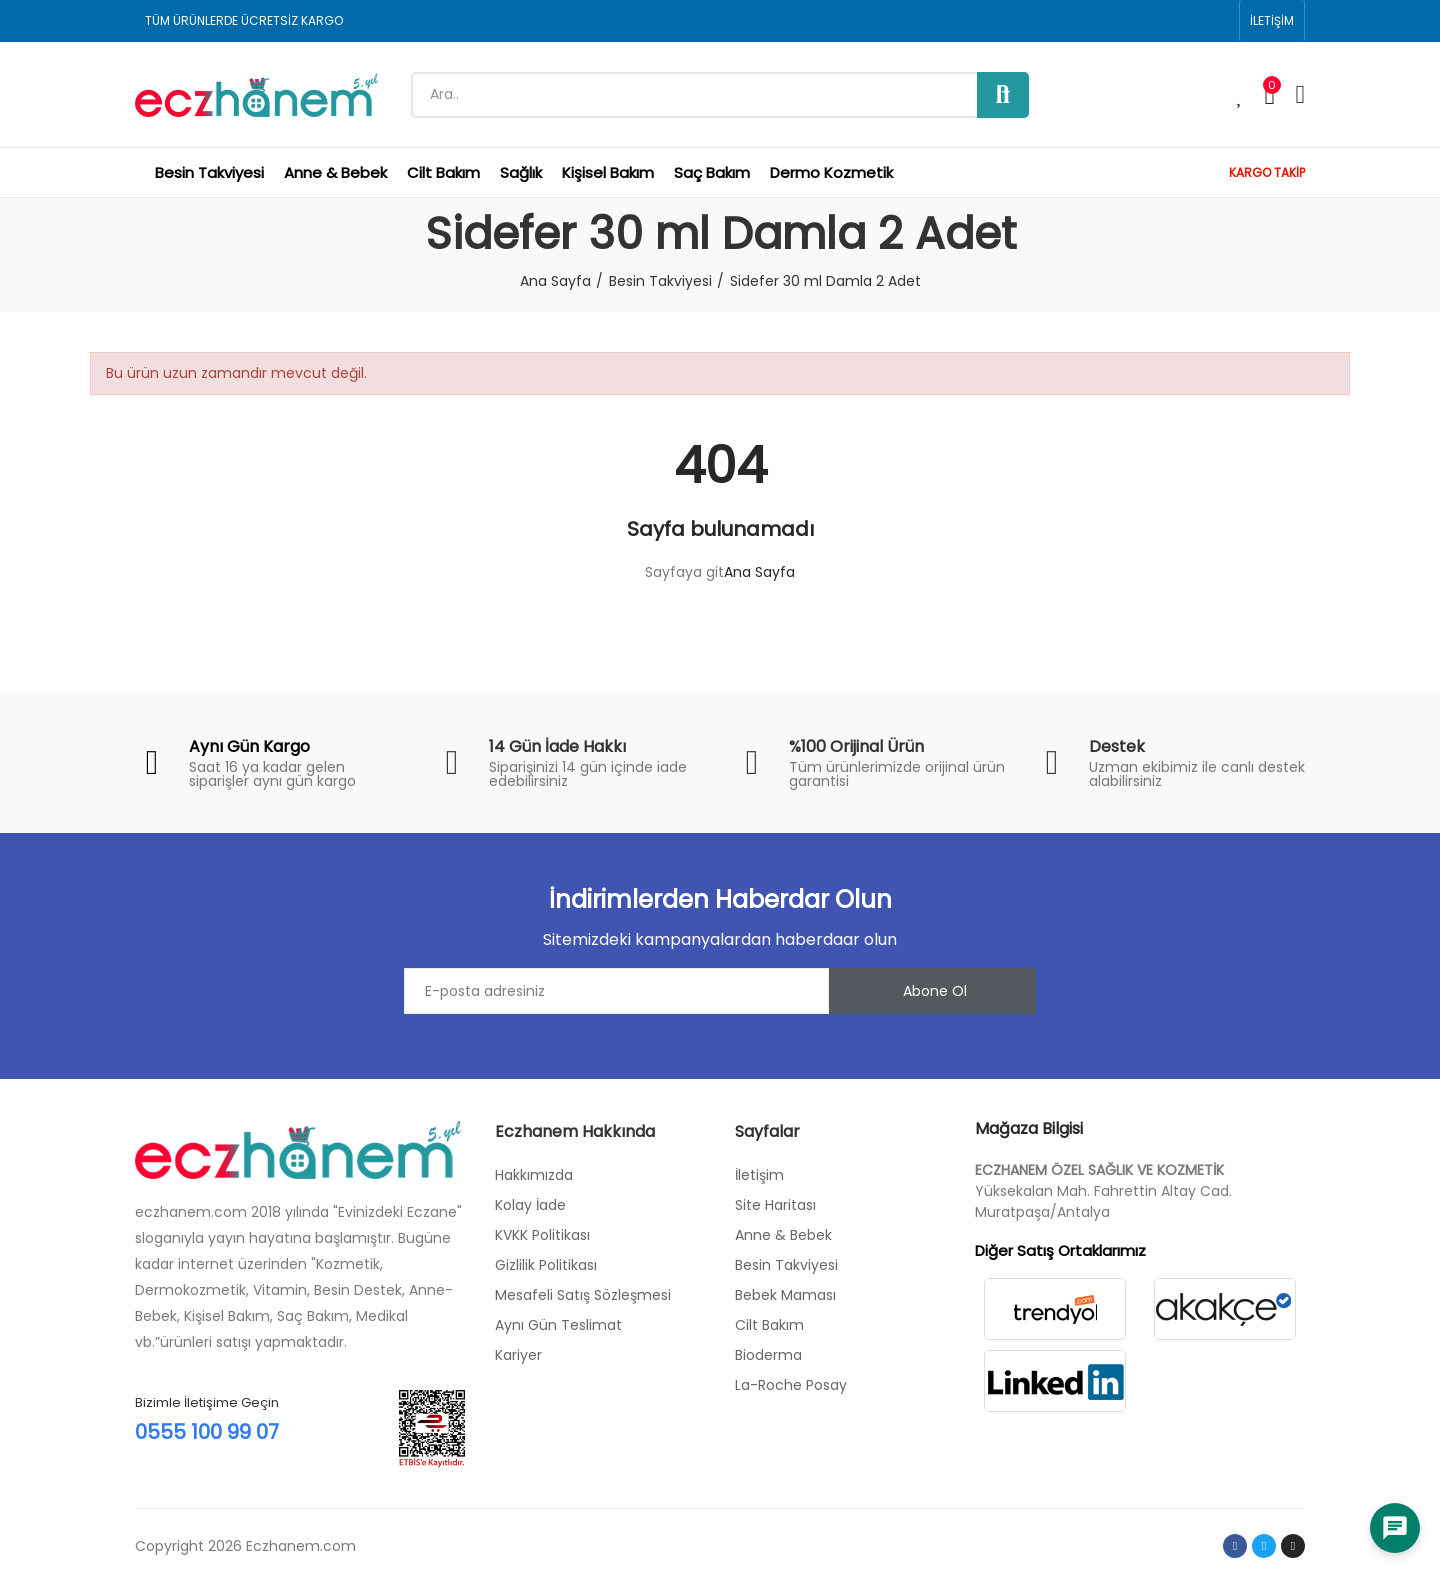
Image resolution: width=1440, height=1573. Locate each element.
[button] (1272, 21)
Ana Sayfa (759, 572)
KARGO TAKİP (1267, 172)
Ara (1003, 95)
